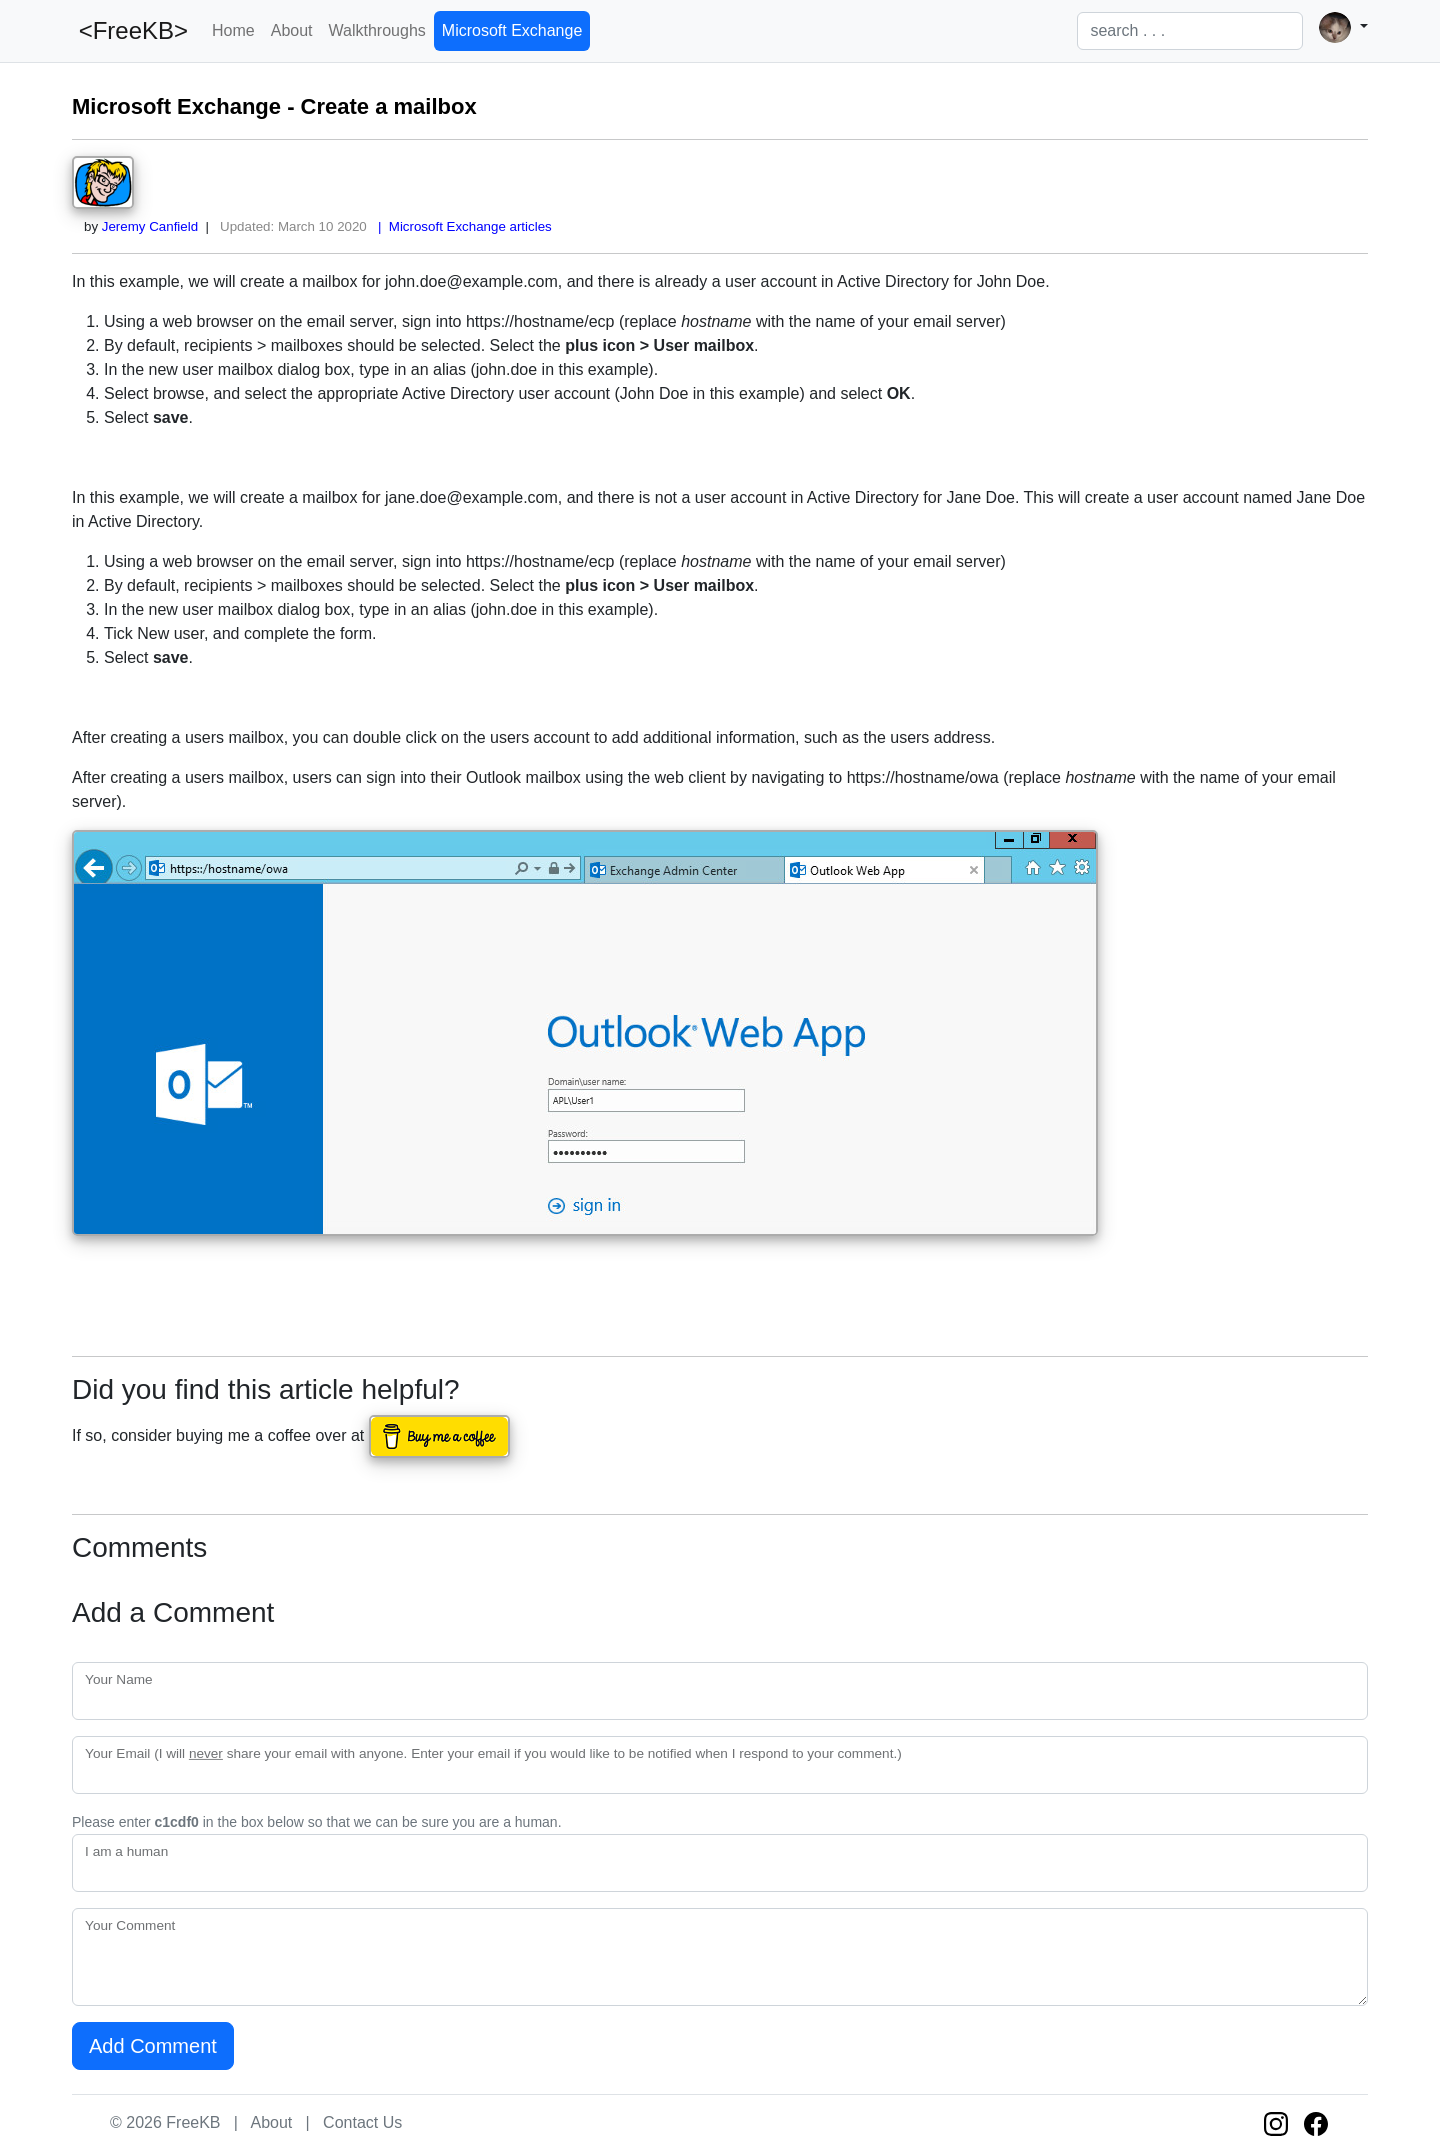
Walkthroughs (377, 30)
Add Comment (153, 2046)
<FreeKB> (130, 30)
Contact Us (362, 2122)
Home (233, 30)
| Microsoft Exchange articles (461, 226)
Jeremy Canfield (150, 226)
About (292, 30)
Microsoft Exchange (512, 30)
